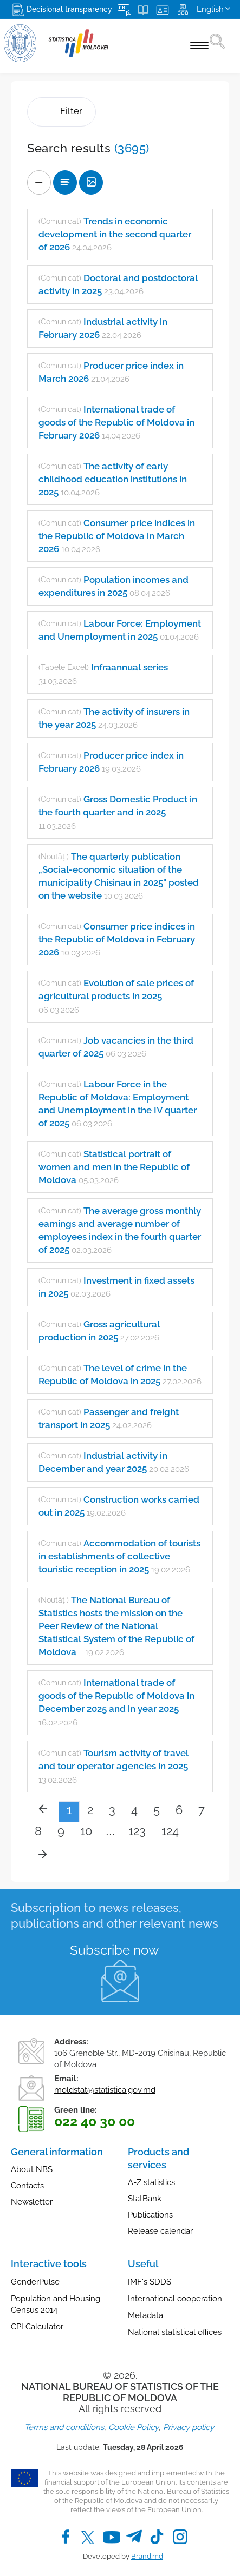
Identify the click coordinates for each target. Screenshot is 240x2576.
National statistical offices (175, 2332)
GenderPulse (35, 2282)
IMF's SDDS (149, 2282)
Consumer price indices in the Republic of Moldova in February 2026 (116, 939)
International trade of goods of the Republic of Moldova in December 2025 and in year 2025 (116, 1695)
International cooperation (175, 2298)
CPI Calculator (37, 2327)
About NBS (32, 2169)
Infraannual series (129, 667)
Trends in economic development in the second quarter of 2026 (114, 234)
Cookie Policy (133, 2427)
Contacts (27, 2185)
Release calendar (160, 2231)
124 (170, 1831)
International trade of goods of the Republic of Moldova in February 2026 (116, 422)
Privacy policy (188, 2427)
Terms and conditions (64, 2427)
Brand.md (147, 2556)
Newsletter (32, 2202)
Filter (61, 112)
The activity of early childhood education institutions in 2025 (112, 479)
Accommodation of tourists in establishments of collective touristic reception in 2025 (119, 1556)
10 (86, 1831)
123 (137, 1831)
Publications (150, 2215)
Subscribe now (114, 1950)
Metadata (145, 2315)
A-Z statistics (151, 2182)
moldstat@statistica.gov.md (104, 2090)
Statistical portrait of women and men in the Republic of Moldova (114, 1166)
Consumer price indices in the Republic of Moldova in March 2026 (116, 535)
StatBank (144, 2198)
